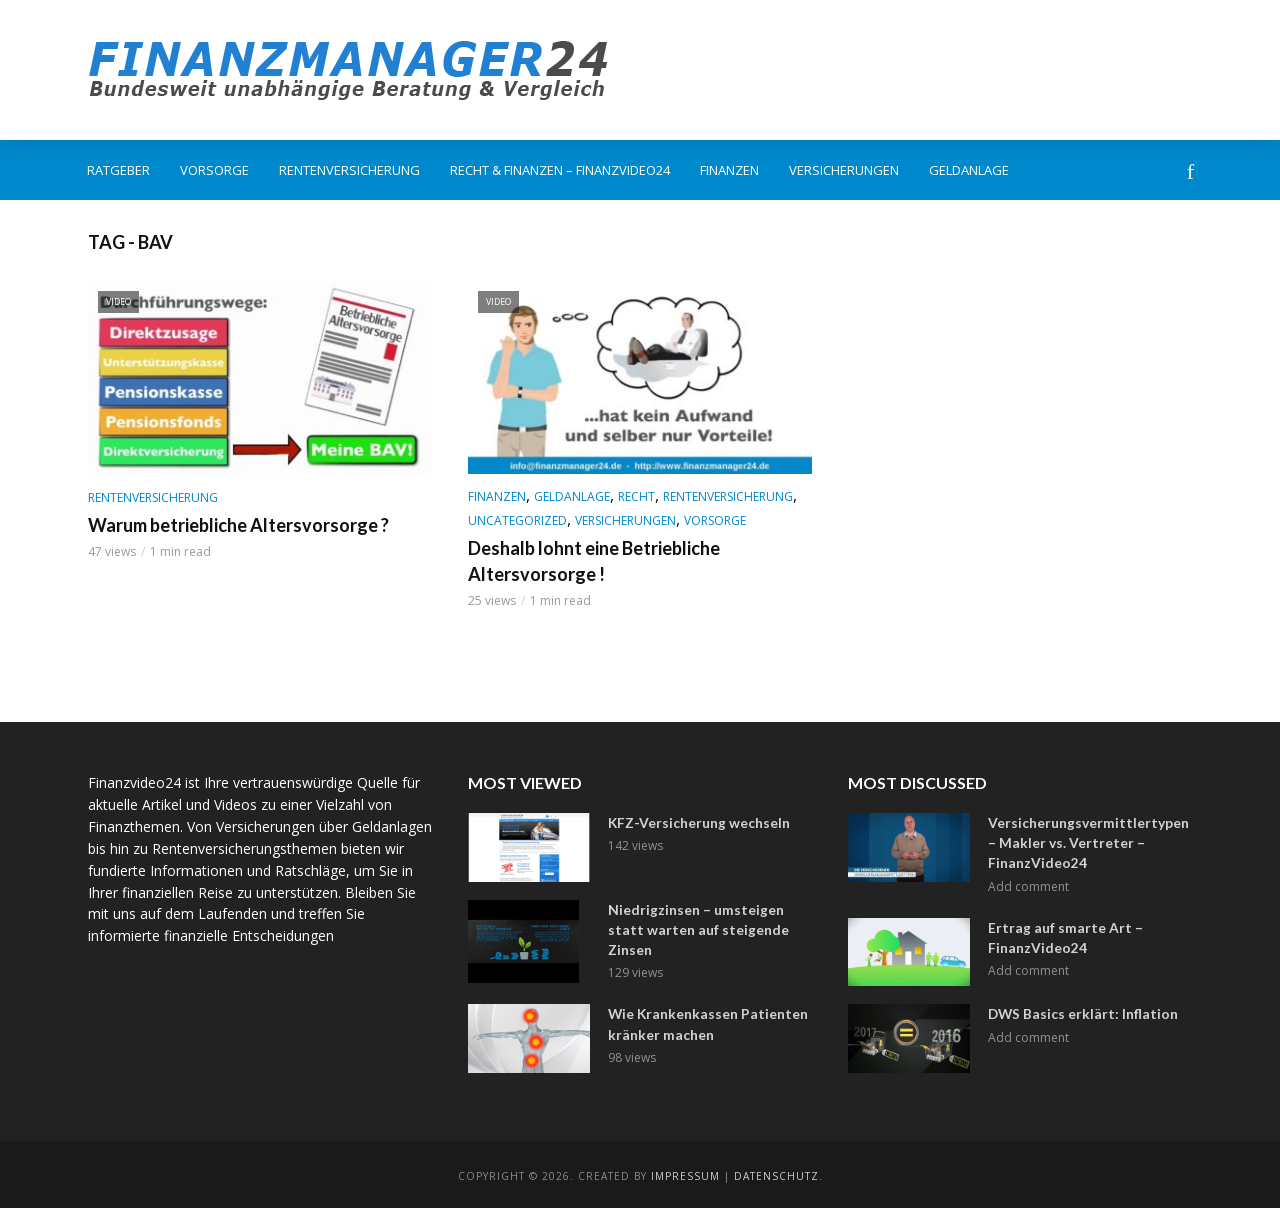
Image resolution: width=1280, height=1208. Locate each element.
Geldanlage (969, 170)
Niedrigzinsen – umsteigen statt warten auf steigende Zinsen (693, 928)
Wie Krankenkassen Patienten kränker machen (704, 1019)
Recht (636, 496)
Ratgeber (118, 170)
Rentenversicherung (349, 170)
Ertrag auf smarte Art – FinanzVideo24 (1060, 932)
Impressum (685, 1173)
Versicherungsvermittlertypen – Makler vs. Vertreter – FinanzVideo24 (1086, 841)
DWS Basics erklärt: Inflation (1079, 1010)
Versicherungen (844, 170)
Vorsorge (214, 170)
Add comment (1028, 882)
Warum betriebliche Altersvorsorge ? (238, 525)
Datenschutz (776, 1173)
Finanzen (729, 170)
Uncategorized (517, 520)
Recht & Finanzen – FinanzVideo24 (560, 170)
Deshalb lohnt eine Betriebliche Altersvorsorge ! (594, 561)
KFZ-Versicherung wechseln (697, 822)
